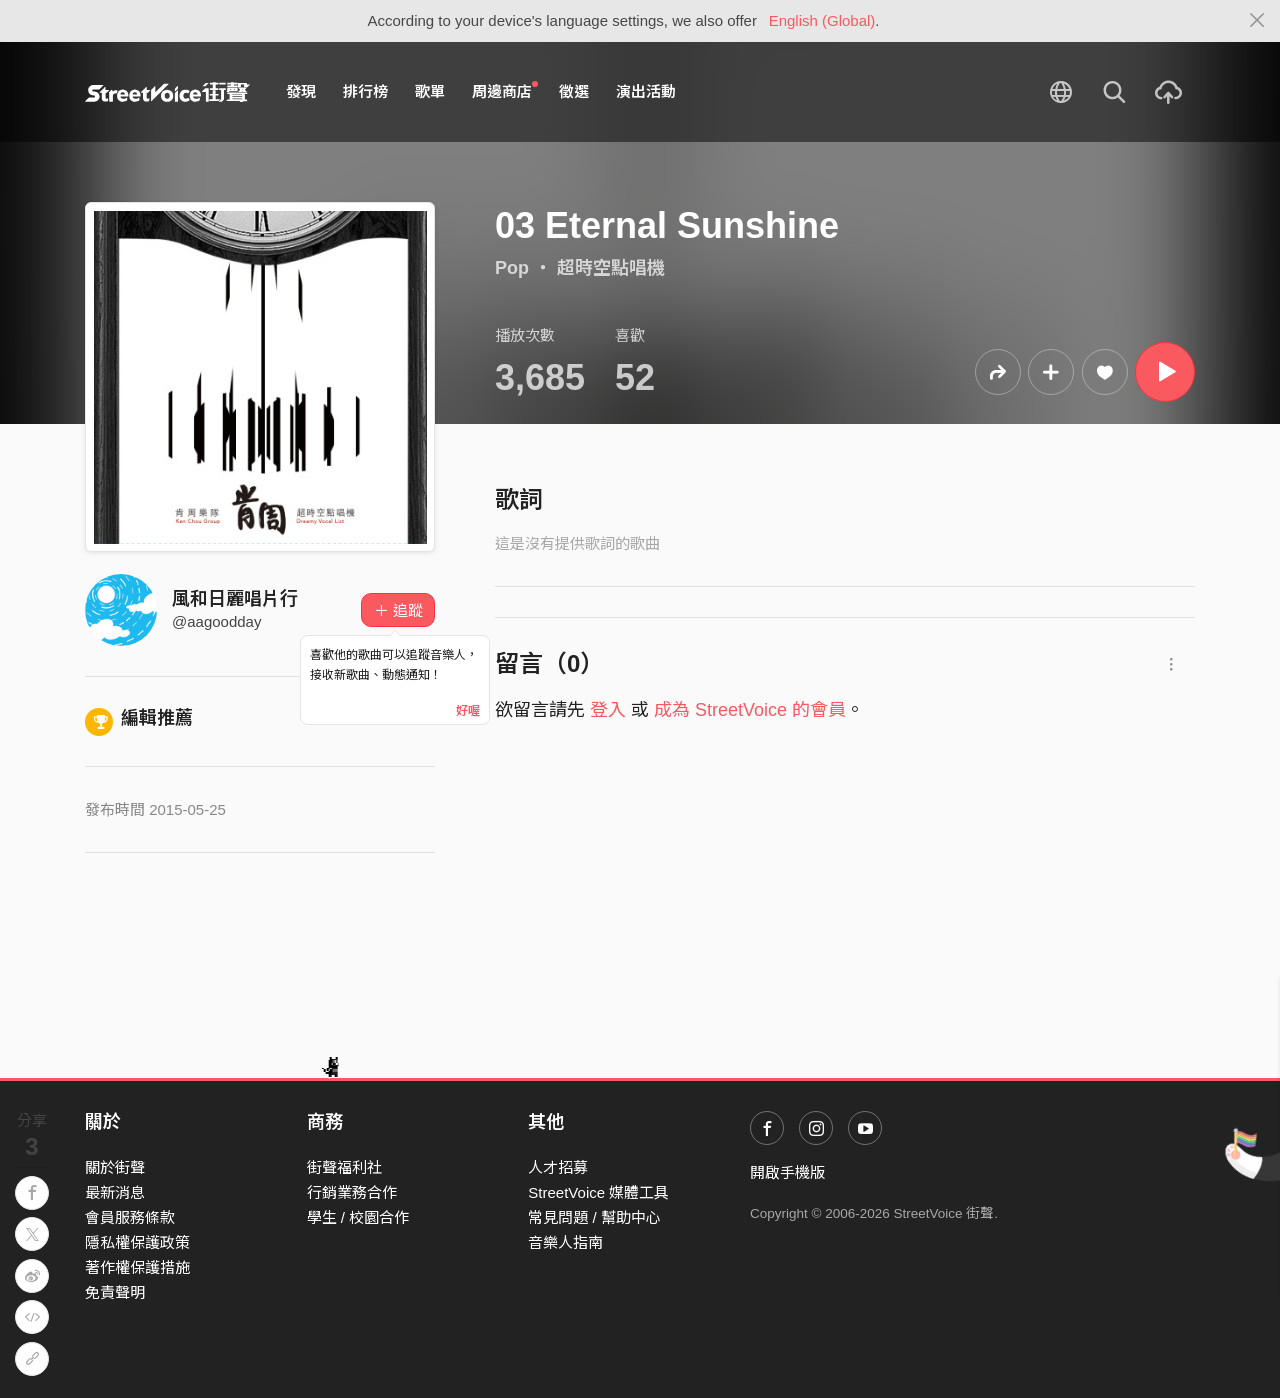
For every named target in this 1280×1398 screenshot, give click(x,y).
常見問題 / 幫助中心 (594, 1217)
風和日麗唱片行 (235, 599)
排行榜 (365, 91)
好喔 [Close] (468, 711)
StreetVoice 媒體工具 (598, 1192)
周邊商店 (505, 91)
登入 (608, 710)
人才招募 (558, 1167)
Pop (512, 268)
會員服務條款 (130, 1217)
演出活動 (646, 91)
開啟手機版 (787, 1172)
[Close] (1257, 21)
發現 (301, 91)
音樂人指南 (565, 1242)
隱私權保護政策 (137, 1242)
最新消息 (115, 1192)
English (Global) (822, 20)
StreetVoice (167, 92)
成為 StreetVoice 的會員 (750, 710)
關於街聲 (115, 1167)
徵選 (574, 91)
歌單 (430, 91)
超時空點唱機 (611, 268)
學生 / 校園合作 (358, 1217)
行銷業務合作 (352, 1192)
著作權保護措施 (137, 1267)
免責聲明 (115, 1292)
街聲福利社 (344, 1167)
